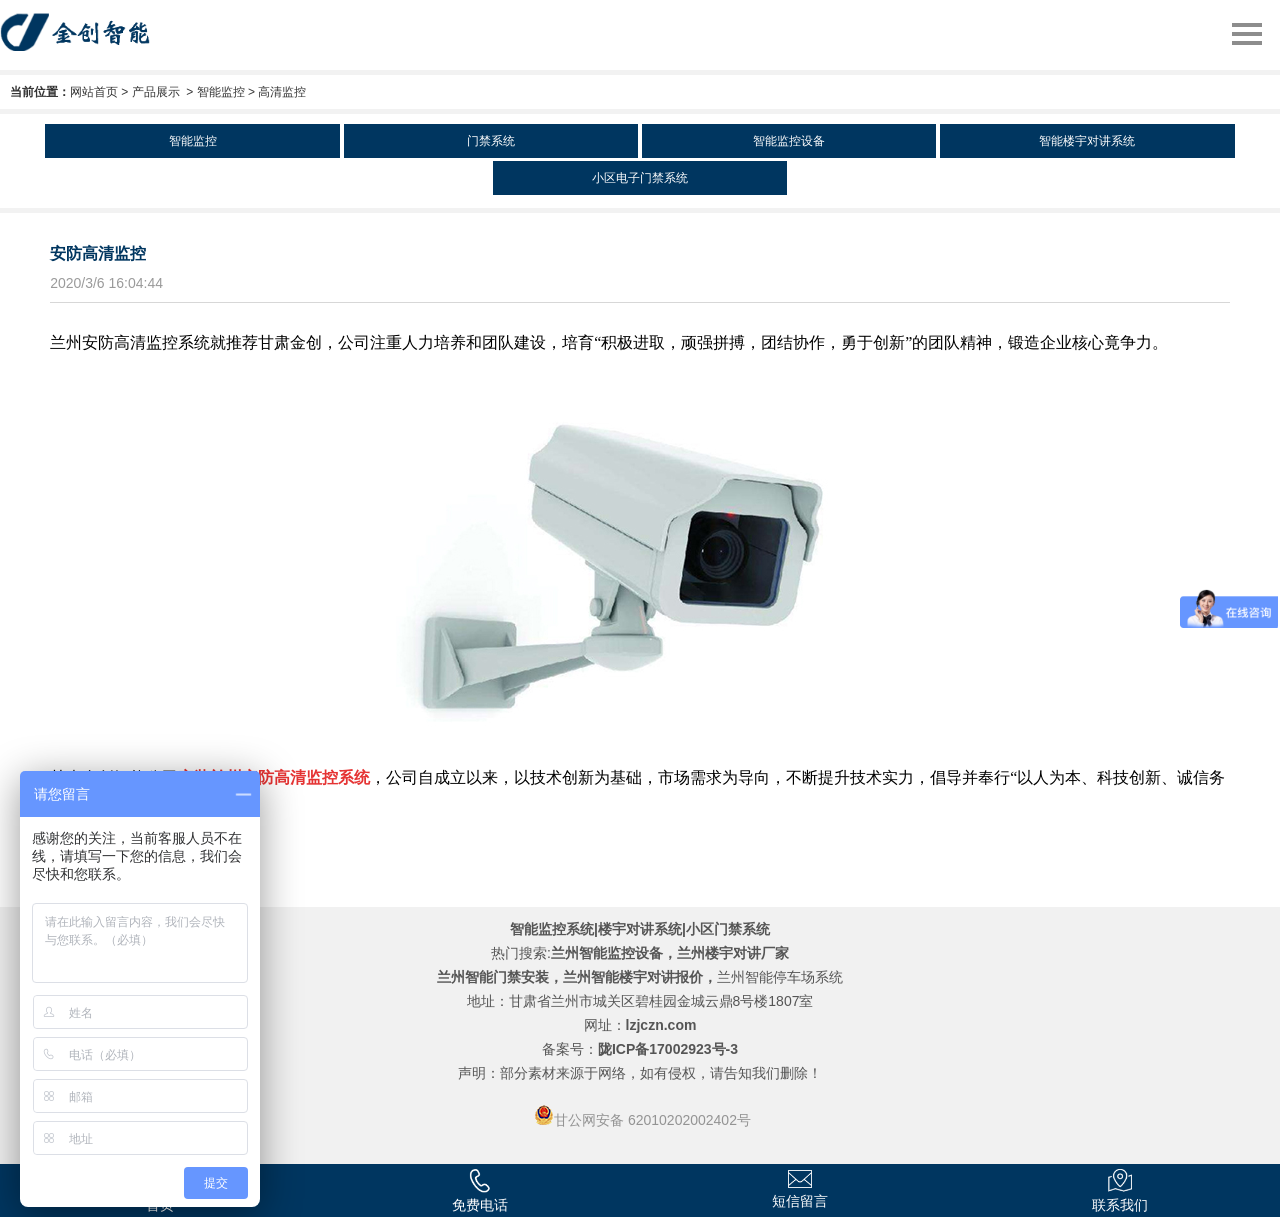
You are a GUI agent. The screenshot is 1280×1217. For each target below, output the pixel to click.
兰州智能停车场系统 (780, 977)
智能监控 (221, 92)
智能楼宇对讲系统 (1087, 141)
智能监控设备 (789, 141)
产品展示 (156, 92)
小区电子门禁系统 (640, 178)
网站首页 (94, 92)
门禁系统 (491, 141)
